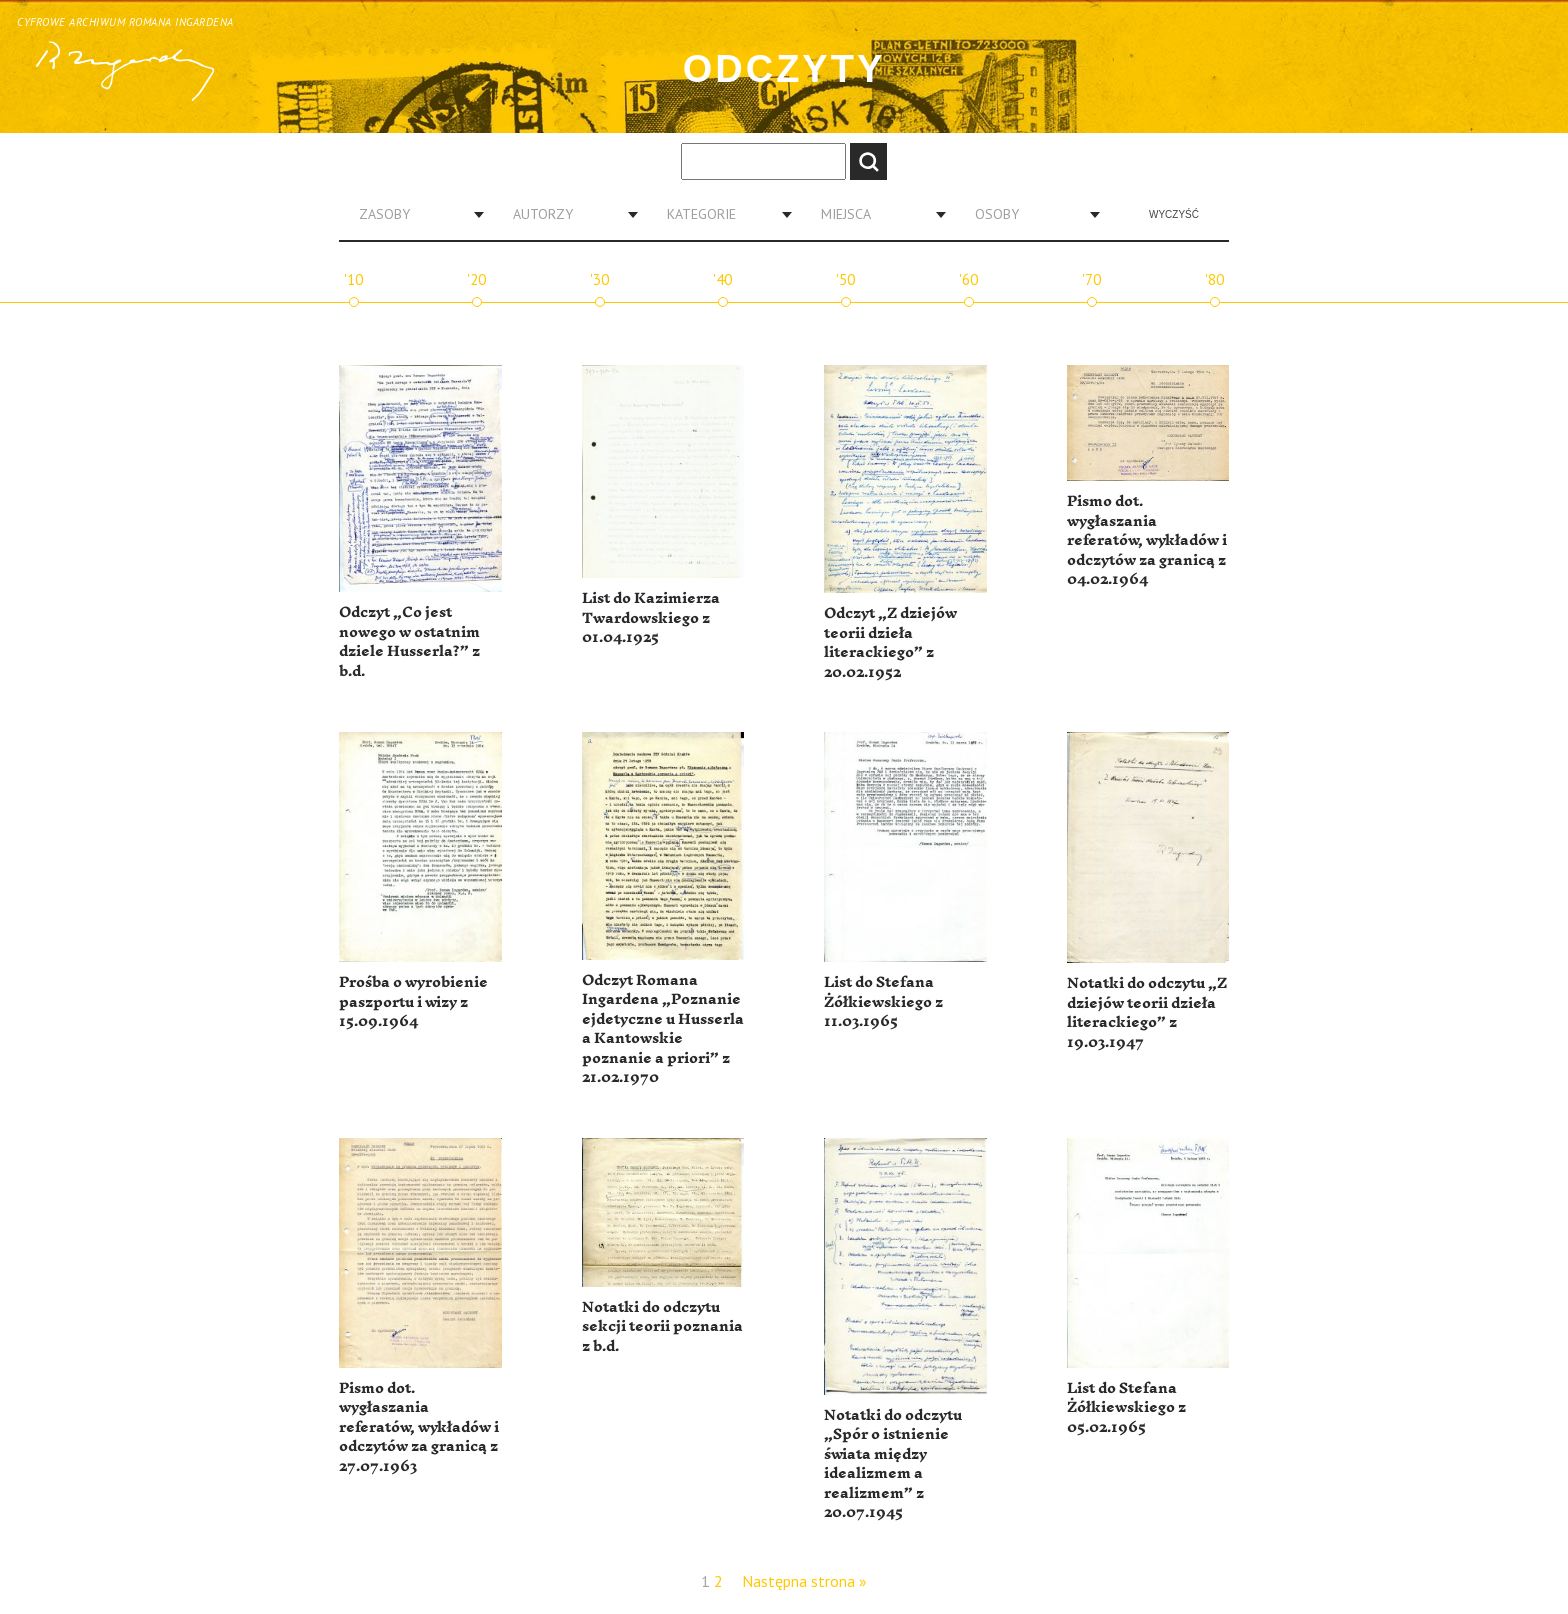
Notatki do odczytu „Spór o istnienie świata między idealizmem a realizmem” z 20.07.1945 (893, 1464)
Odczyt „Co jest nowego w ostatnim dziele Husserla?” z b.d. (409, 642)
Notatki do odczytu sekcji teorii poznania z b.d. (662, 1327)
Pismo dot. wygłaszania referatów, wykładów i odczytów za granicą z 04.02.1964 (1147, 540)
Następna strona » (804, 1581)
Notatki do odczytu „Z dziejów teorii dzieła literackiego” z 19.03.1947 (1147, 1013)
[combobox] (414, 214)
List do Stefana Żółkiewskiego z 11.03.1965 (883, 1002)
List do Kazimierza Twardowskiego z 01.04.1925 (651, 618)
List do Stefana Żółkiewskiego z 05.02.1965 (1126, 1408)
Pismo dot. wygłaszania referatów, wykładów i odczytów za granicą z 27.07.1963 (419, 1427)
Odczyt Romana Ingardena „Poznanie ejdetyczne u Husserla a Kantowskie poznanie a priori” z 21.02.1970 (663, 1029)
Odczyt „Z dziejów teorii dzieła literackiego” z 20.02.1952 (890, 643)
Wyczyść (1174, 214)
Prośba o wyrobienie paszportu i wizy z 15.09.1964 (413, 1002)
